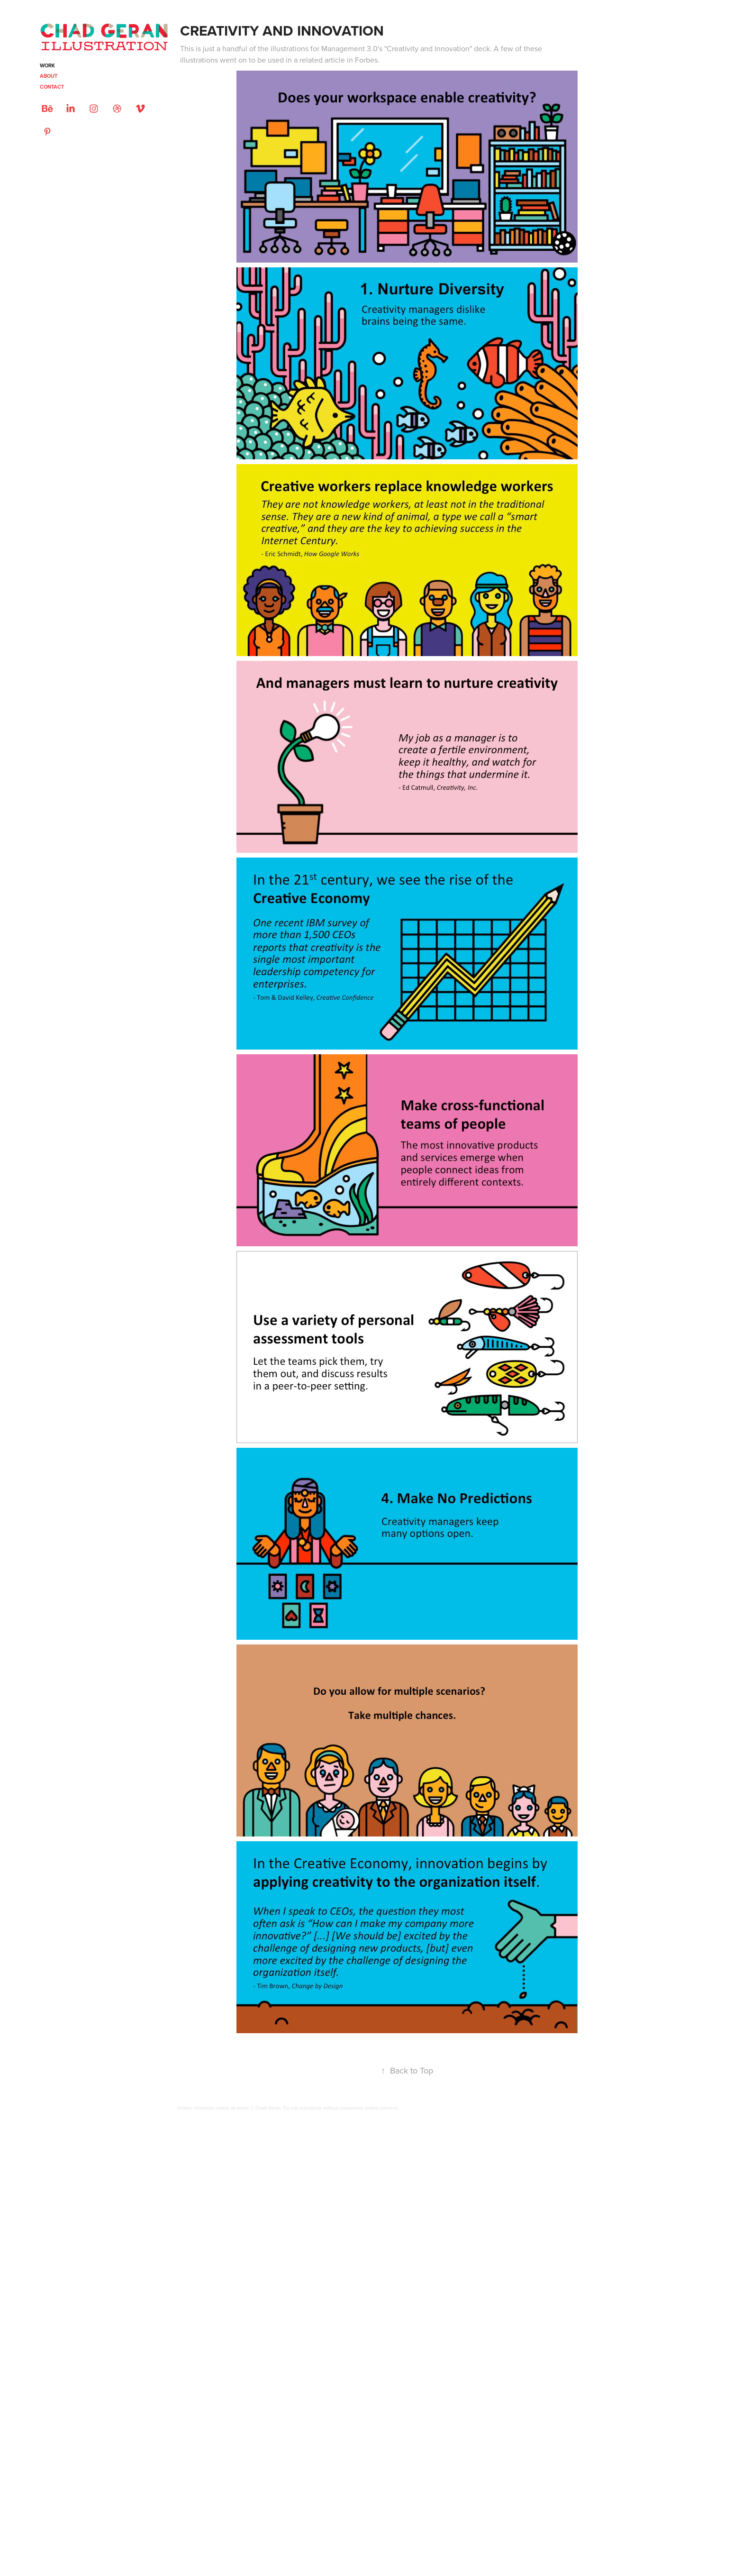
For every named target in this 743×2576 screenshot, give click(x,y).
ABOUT (48, 76)
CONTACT (52, 87)
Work (47, 65)
